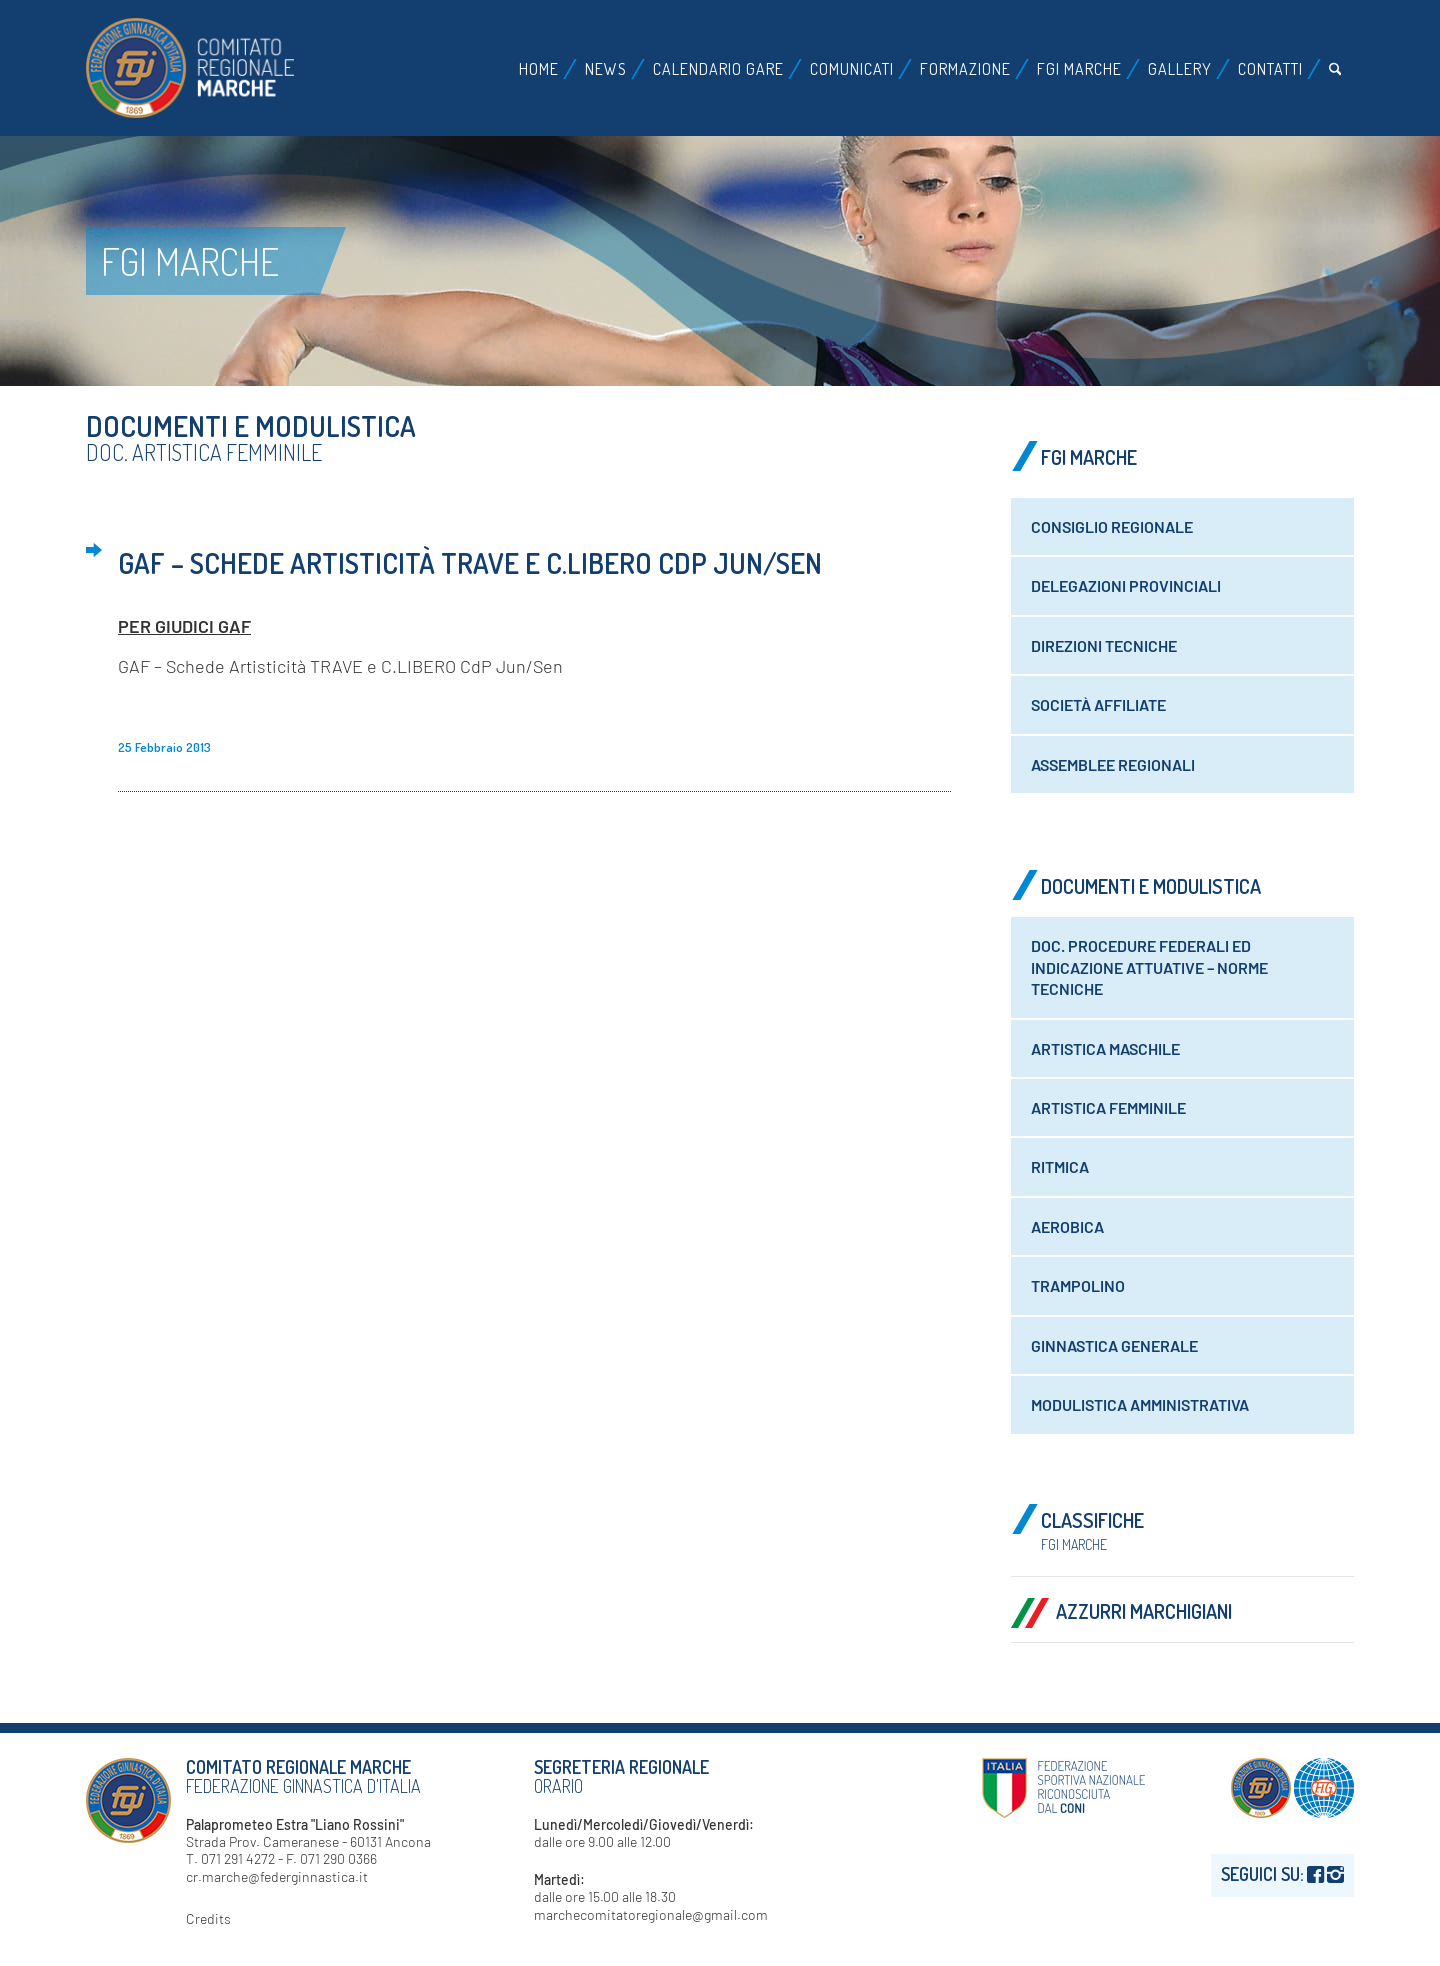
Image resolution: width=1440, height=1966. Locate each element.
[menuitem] (539, 69)
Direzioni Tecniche (1104, 645)
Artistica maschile (1105, 1048)
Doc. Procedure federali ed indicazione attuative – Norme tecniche (1149, 967)
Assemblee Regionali (1113, 764)
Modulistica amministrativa (1140, 1404)
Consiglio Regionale (1112, 526)
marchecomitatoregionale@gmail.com (651, 1914)
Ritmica (1060, 1166)
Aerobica (1067, 1226)
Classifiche (1092, 1530)
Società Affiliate (1098, 704)
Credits (208, 1918)
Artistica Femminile (1108, 1107)
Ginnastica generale (1114, 1345)
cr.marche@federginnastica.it (277, 1876)
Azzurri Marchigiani (1144, 1611)
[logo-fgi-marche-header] (190, 68)
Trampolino (1078, 1285)
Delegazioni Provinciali (1126, 585)
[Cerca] (1335, 69)
